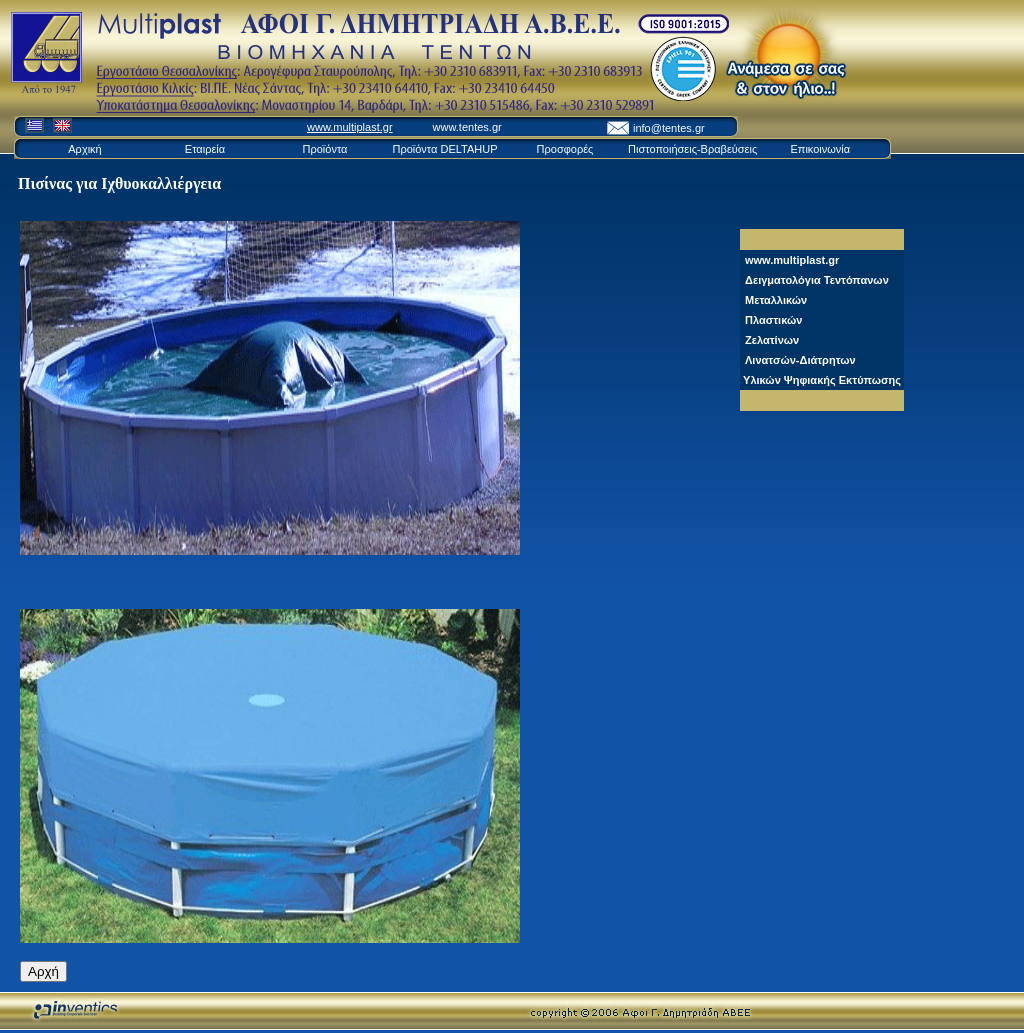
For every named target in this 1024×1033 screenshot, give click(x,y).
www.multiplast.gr (350, 127)
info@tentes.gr (669, 128)
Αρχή (43, 971)
